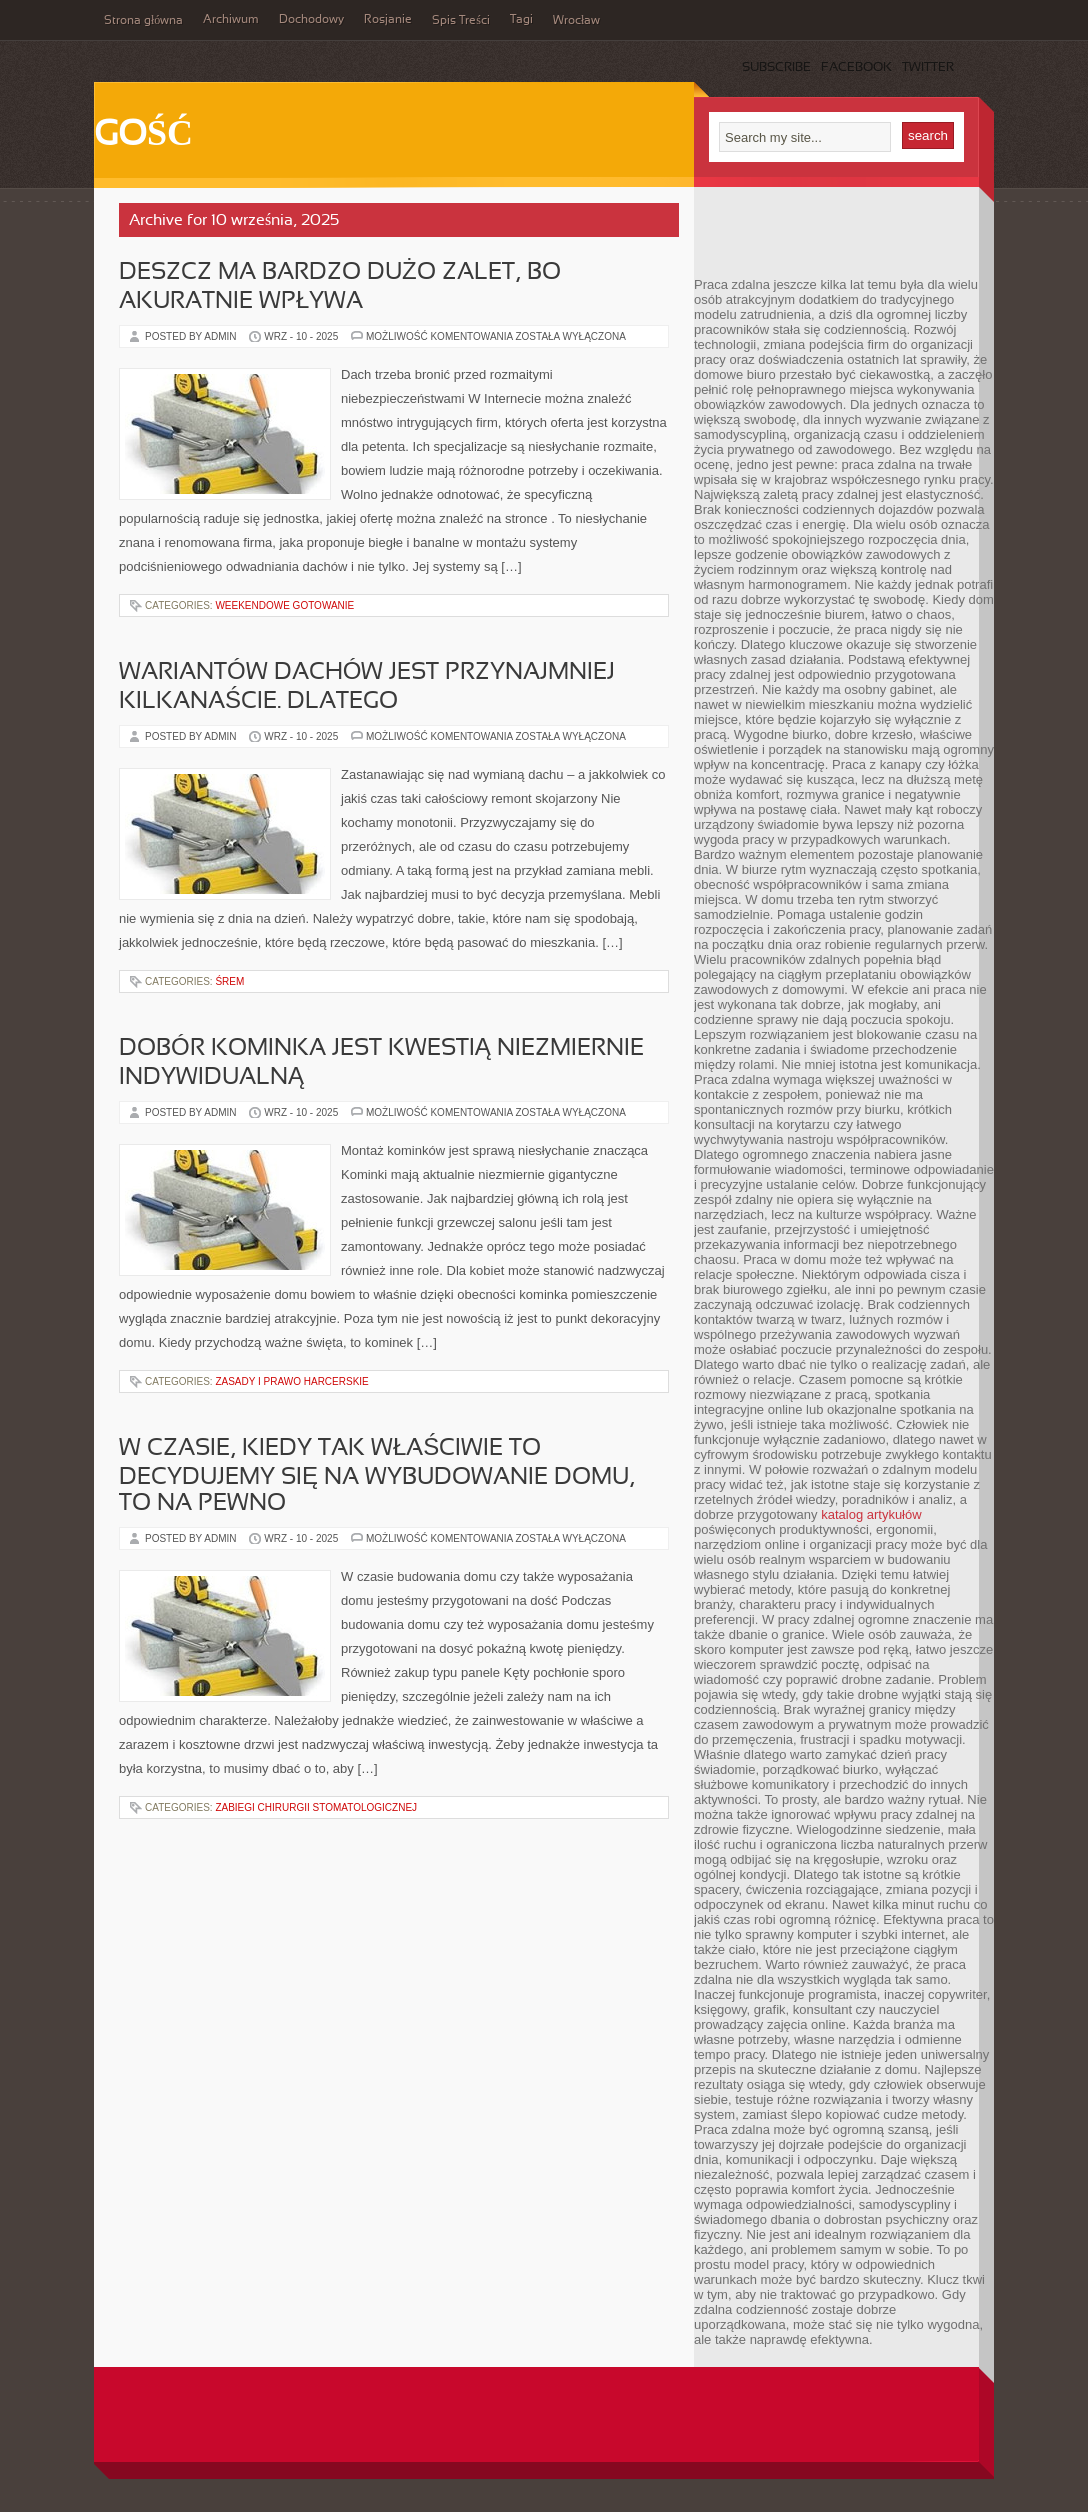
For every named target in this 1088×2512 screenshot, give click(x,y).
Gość (143, 136)
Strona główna (143, 21)
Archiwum (231, 20)
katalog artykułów (871, 1514)
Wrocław (576, 21)
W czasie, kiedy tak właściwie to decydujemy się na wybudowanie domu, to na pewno (377, 1476)
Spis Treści (461, 21)
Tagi (521, 20)
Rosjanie (388, 20)
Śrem (229, 981)
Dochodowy (311, 20)
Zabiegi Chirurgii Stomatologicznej (316, 1807)
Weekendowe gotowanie (284, 605)
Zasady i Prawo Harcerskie (291, 1381)
